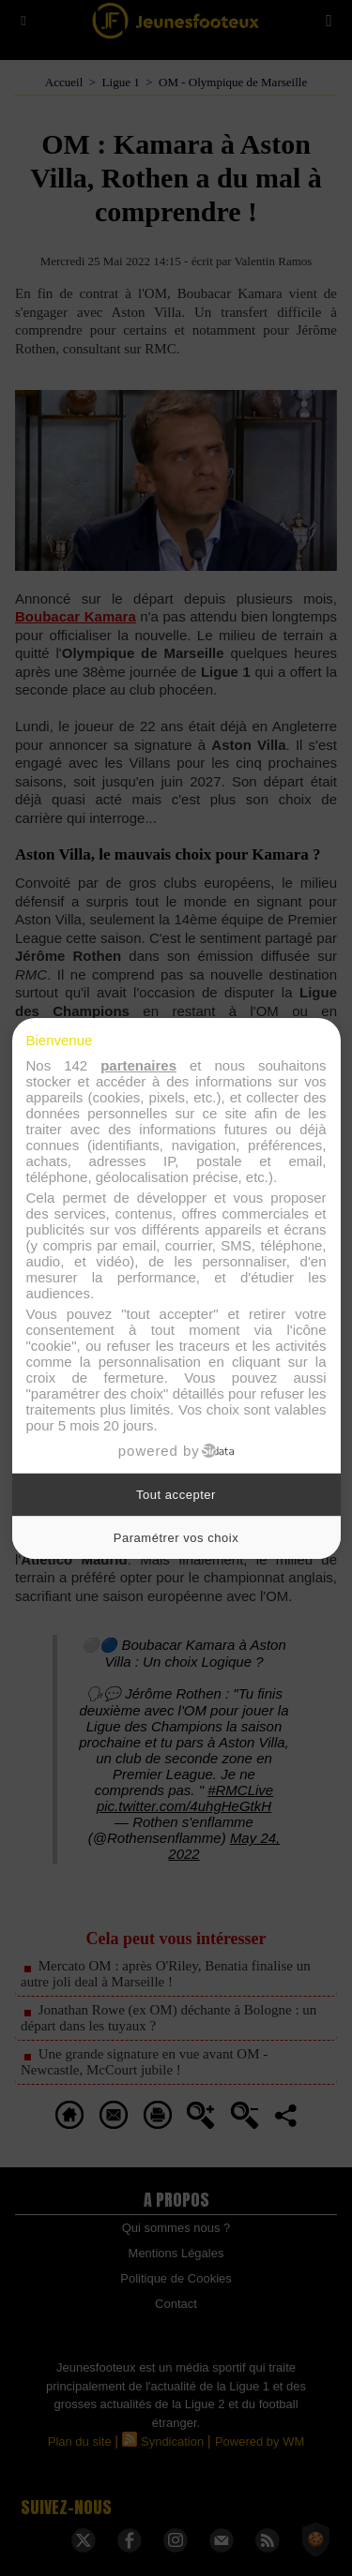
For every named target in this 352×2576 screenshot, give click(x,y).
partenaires (138, 1065)
